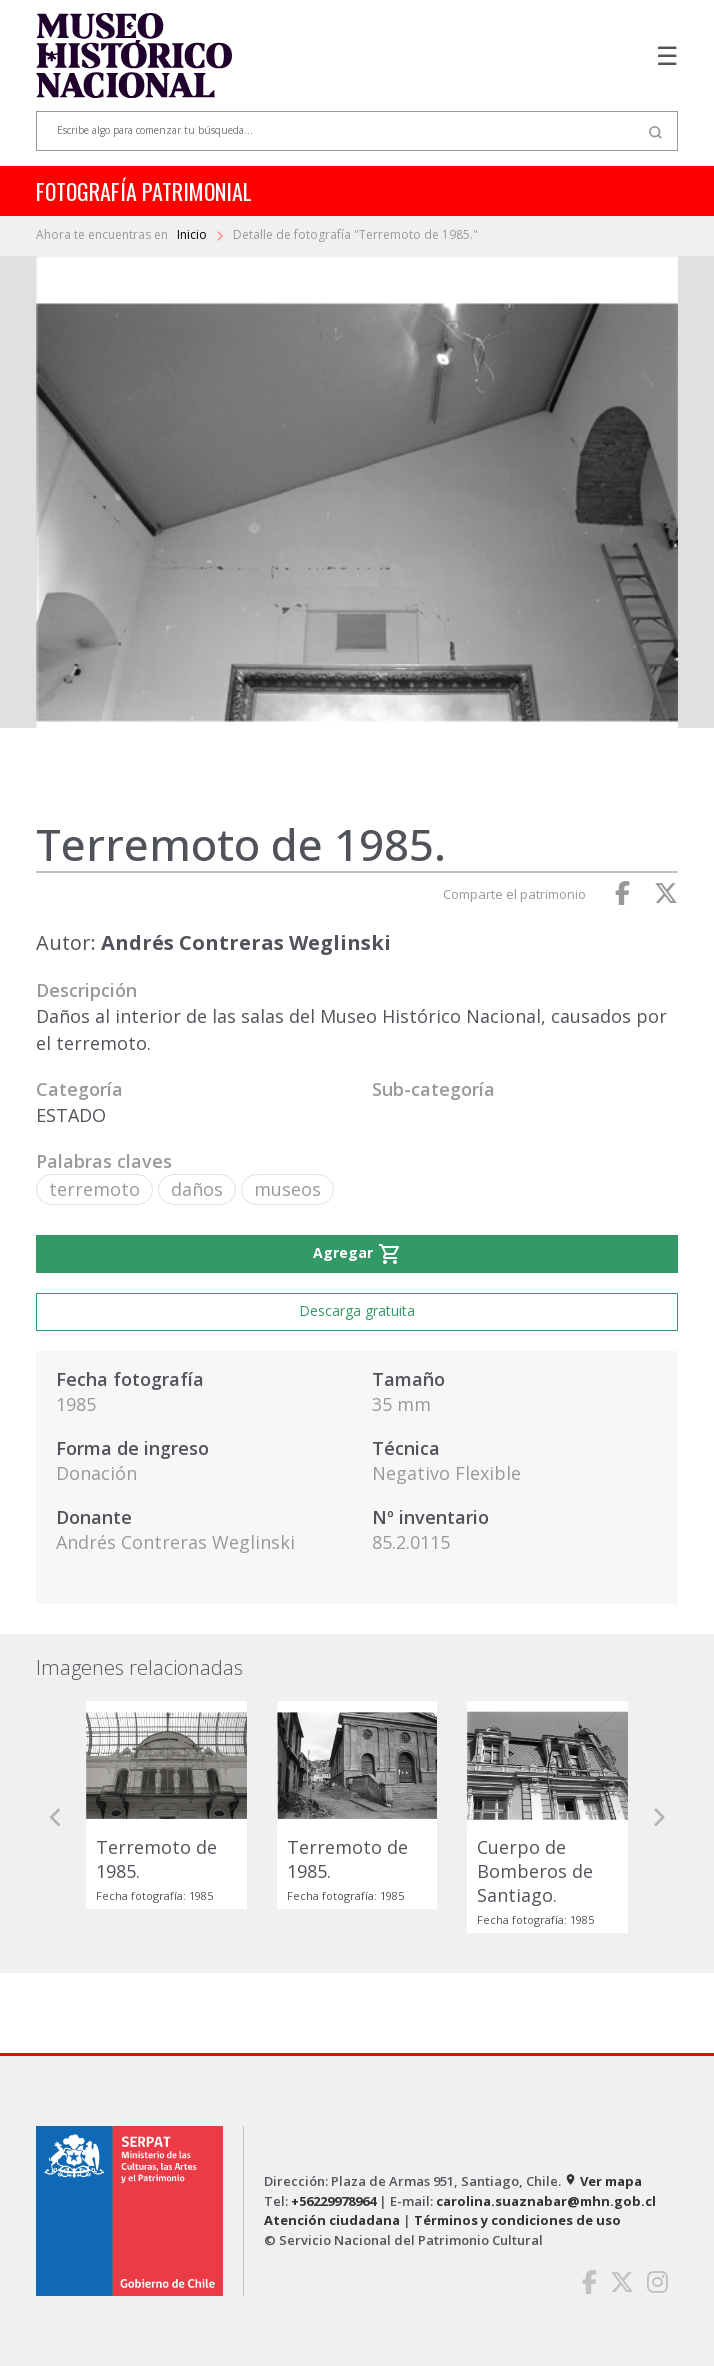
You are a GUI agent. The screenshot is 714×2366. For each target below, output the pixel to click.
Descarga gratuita (357, 1310)
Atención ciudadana (332, 2220)
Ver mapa (603, 2181)
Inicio (193, 234)
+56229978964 (333, 2201)
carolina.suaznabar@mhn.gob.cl (546, 2201)
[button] (56, 1817)
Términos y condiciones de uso (517, 2220)
